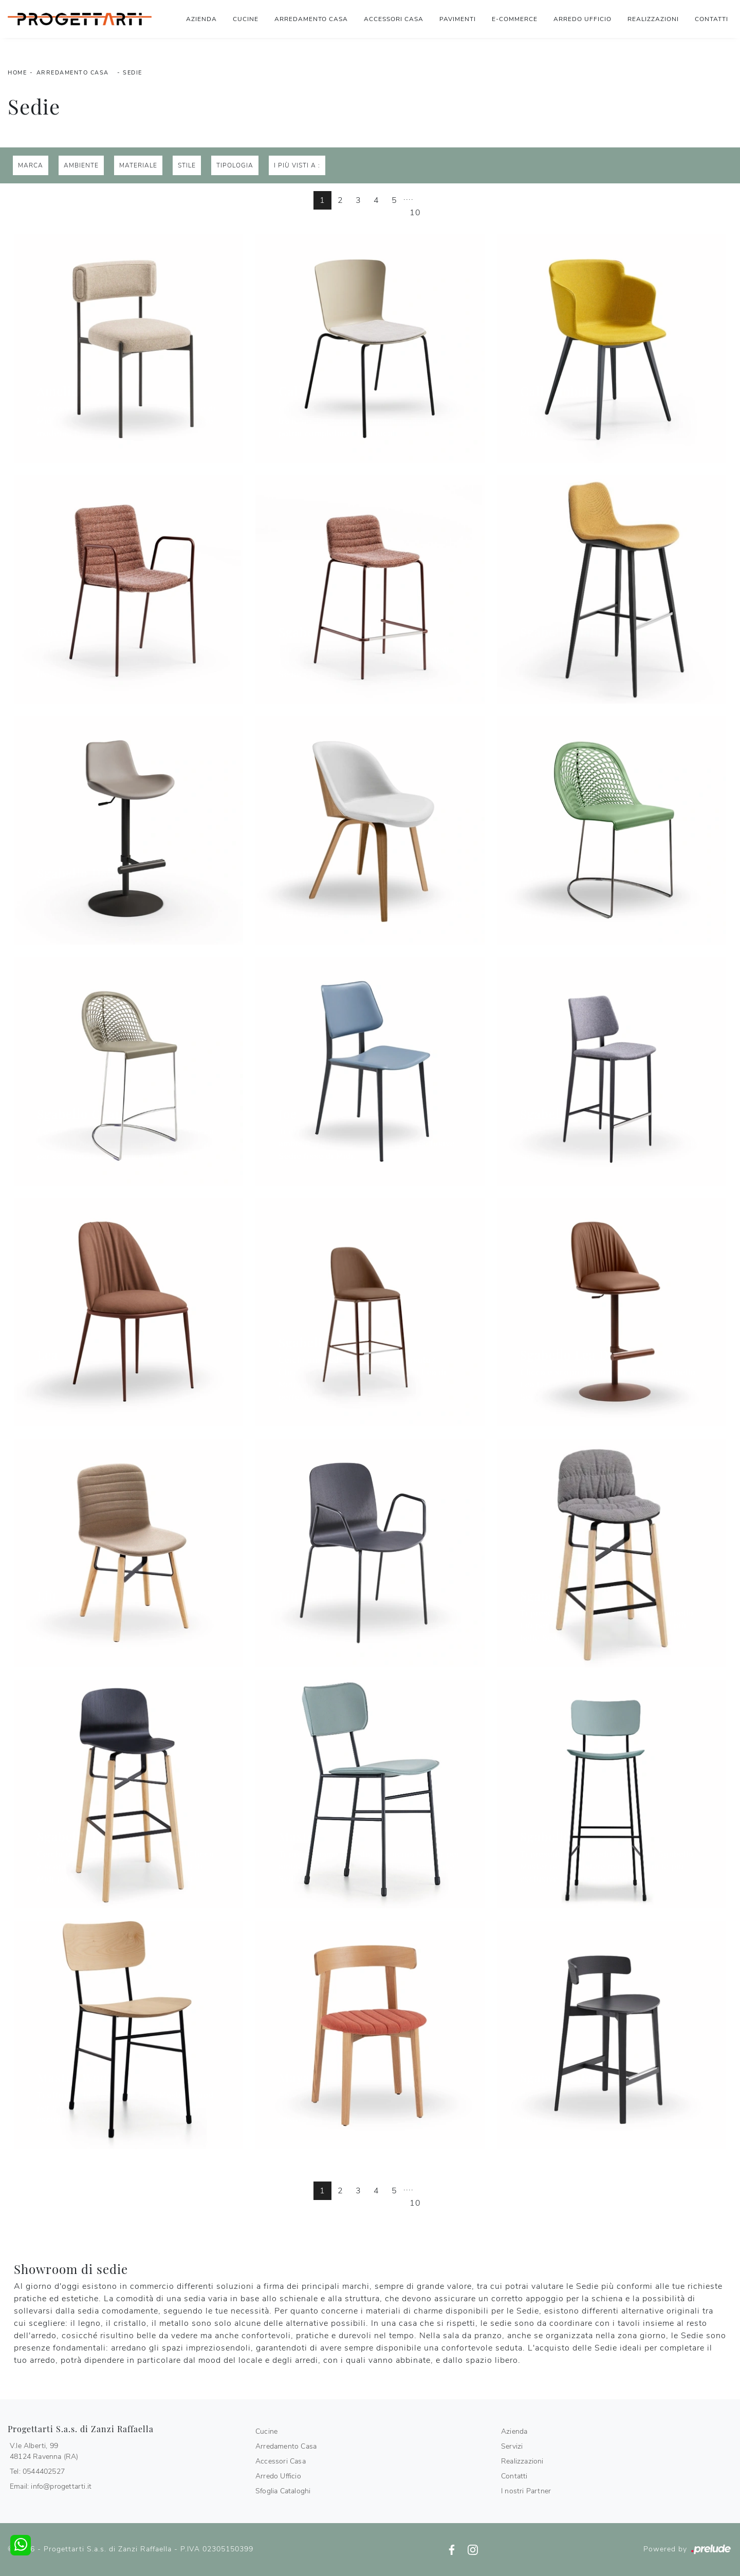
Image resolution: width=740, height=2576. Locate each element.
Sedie (132, 73)
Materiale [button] (138, 165)
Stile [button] (187, 165)
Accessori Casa (393, 19)
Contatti (711, 19)
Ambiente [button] (81, 165)
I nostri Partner (526, 2491)
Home (17, 73)
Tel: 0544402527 (37, 2471)
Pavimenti (457, 19)
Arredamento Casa (311, 19)
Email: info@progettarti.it (50, 2486)
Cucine (245, 19)
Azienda (201, 19)
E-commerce (515, 19)
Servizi (512, 2446)
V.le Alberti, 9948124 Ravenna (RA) (44, 2451)
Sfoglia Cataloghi (282, 2491)
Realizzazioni (653, 19)
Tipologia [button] (234, 165)
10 (415, 212)
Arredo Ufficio (582, 19)
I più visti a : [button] (297, 165)
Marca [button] (30, 165)
